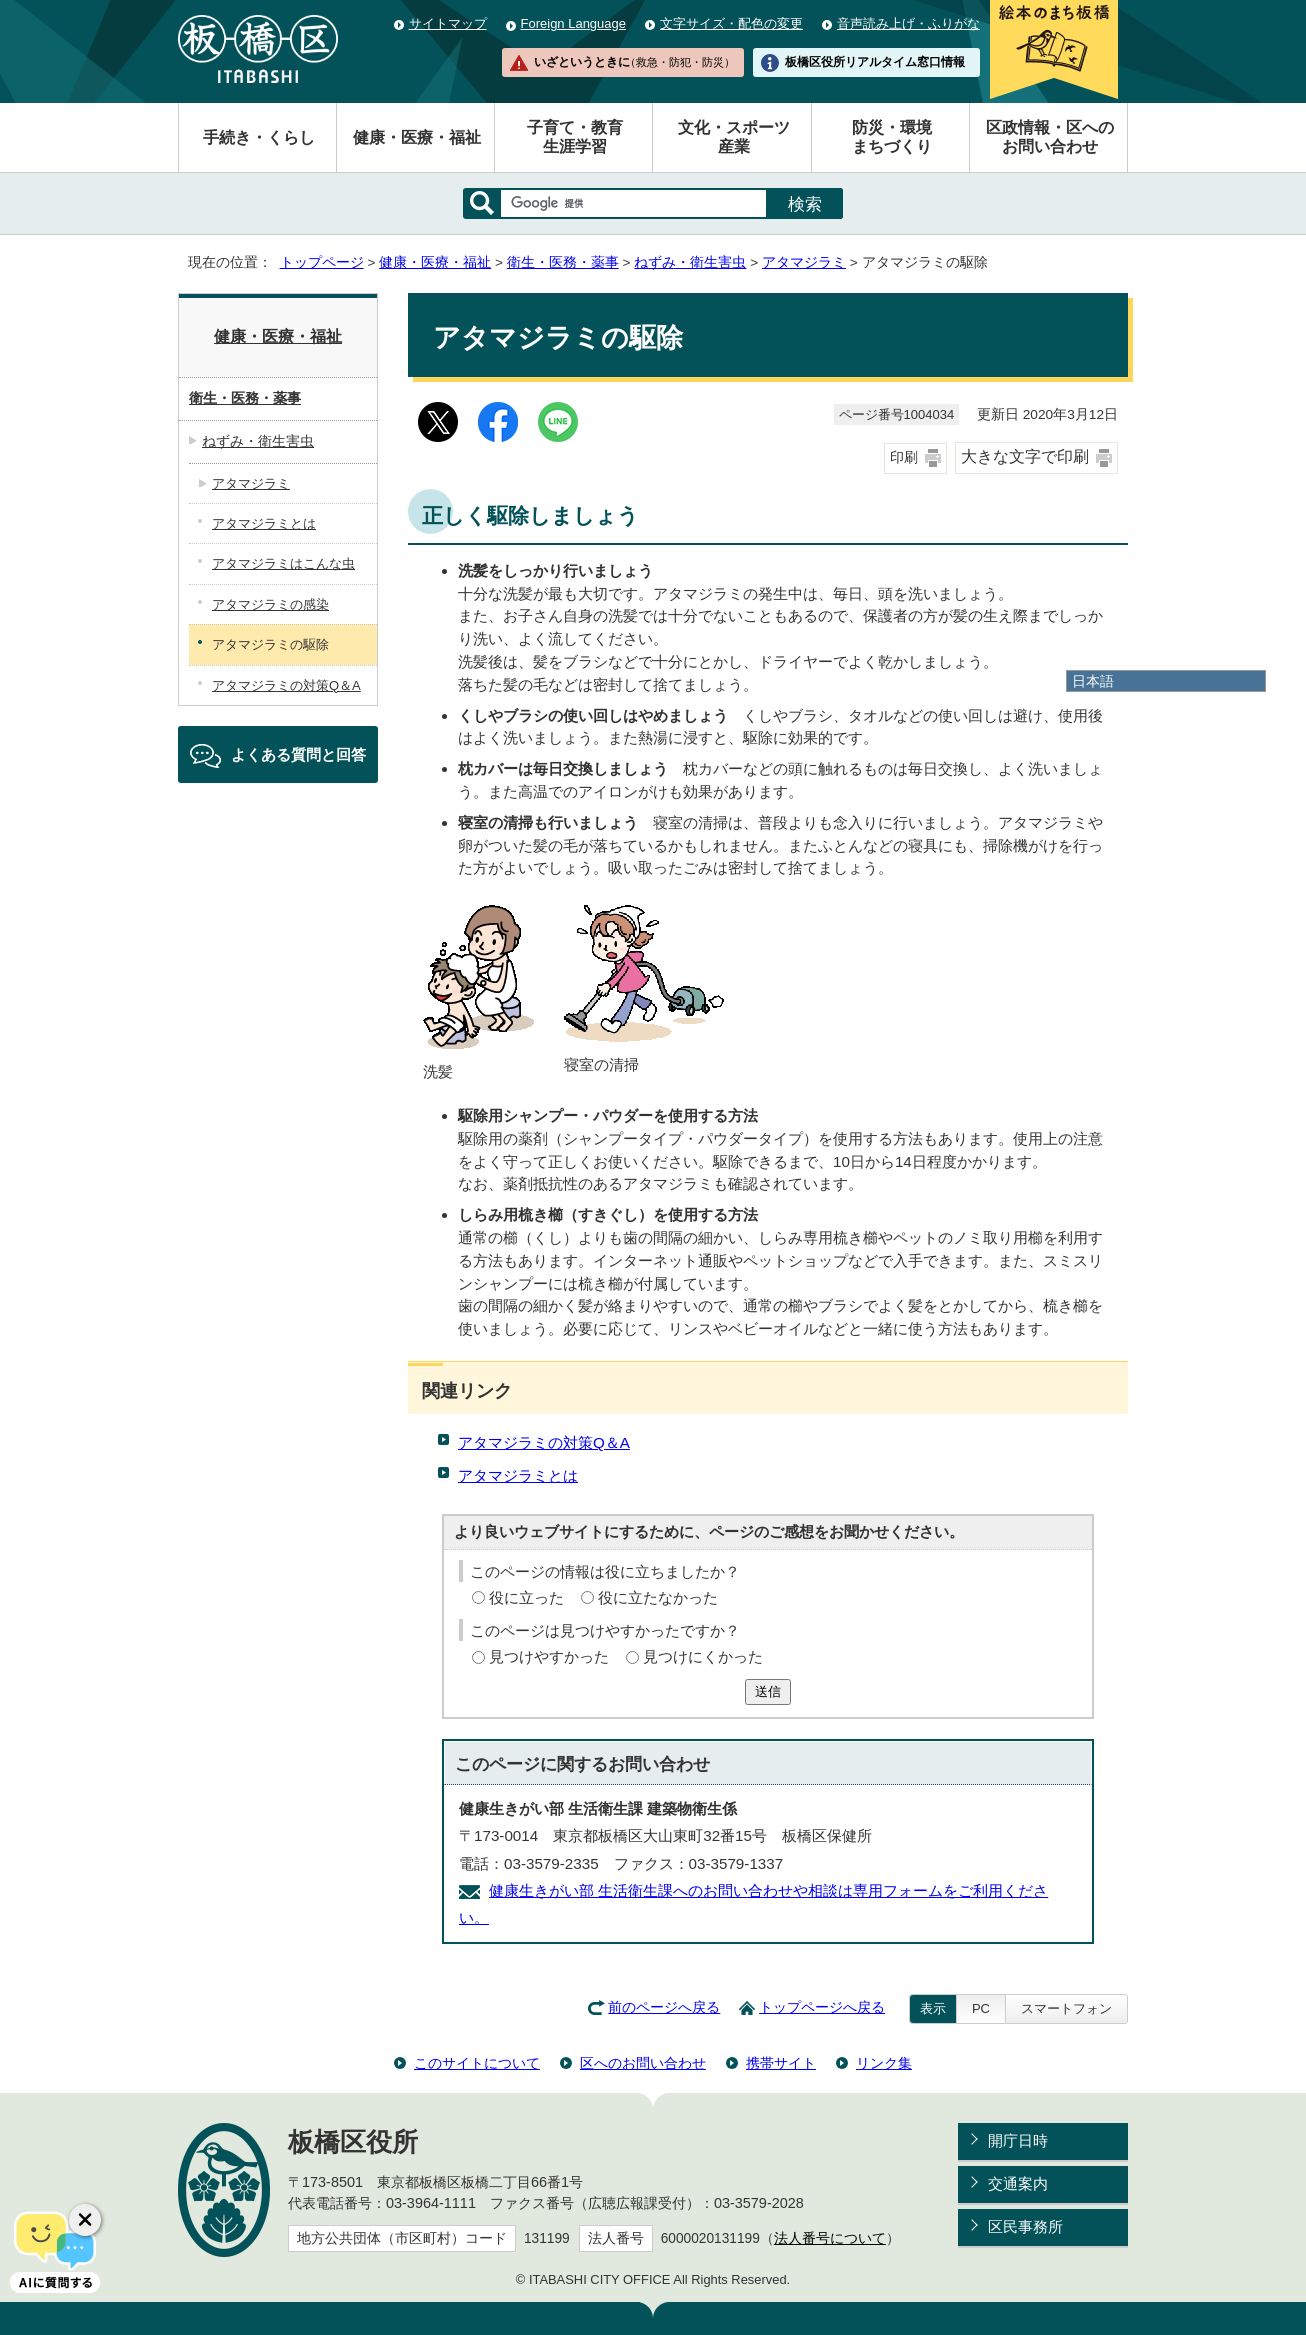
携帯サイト (781, 2063)
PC (981, 2008)
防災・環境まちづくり (892, 137)
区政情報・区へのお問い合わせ (1050, 137)
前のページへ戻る (664, 2007)
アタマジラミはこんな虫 (283, 563)
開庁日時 (1018, 2140)
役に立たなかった (658, 1597)
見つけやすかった (549, 1656)
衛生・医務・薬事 (563, 262)
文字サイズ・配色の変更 (731, 23)
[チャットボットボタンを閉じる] (85, 2220)
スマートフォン (1066, 2008)
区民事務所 (1025, 2226)
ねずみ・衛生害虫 (690, 262)
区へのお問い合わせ (643, 2063)
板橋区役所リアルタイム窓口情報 (875, 62)
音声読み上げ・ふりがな (908, 23)
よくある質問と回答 (298, 754)
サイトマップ (448, 23)
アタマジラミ (804, 262)
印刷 (904, 457)
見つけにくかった (703, 1656)
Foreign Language (573, 23)
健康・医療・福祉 (417, 137)
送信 (768, 1691)
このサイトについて (477, 2063)
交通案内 (1018, 2183)
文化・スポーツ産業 (734, 137)
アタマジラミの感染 (270, 604)
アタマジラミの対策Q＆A (544, 1442)
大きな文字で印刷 (1025, 456)
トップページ (322, 262)
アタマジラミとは (518, 1475)
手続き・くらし (259, 137)
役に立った (526, 1597)
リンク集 (884, 2063)
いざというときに (634, 62)
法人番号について (830, 2238)
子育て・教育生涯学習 (575, 137)
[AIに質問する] (55, 2250)
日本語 (1093, 681)
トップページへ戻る (822, 2007)
